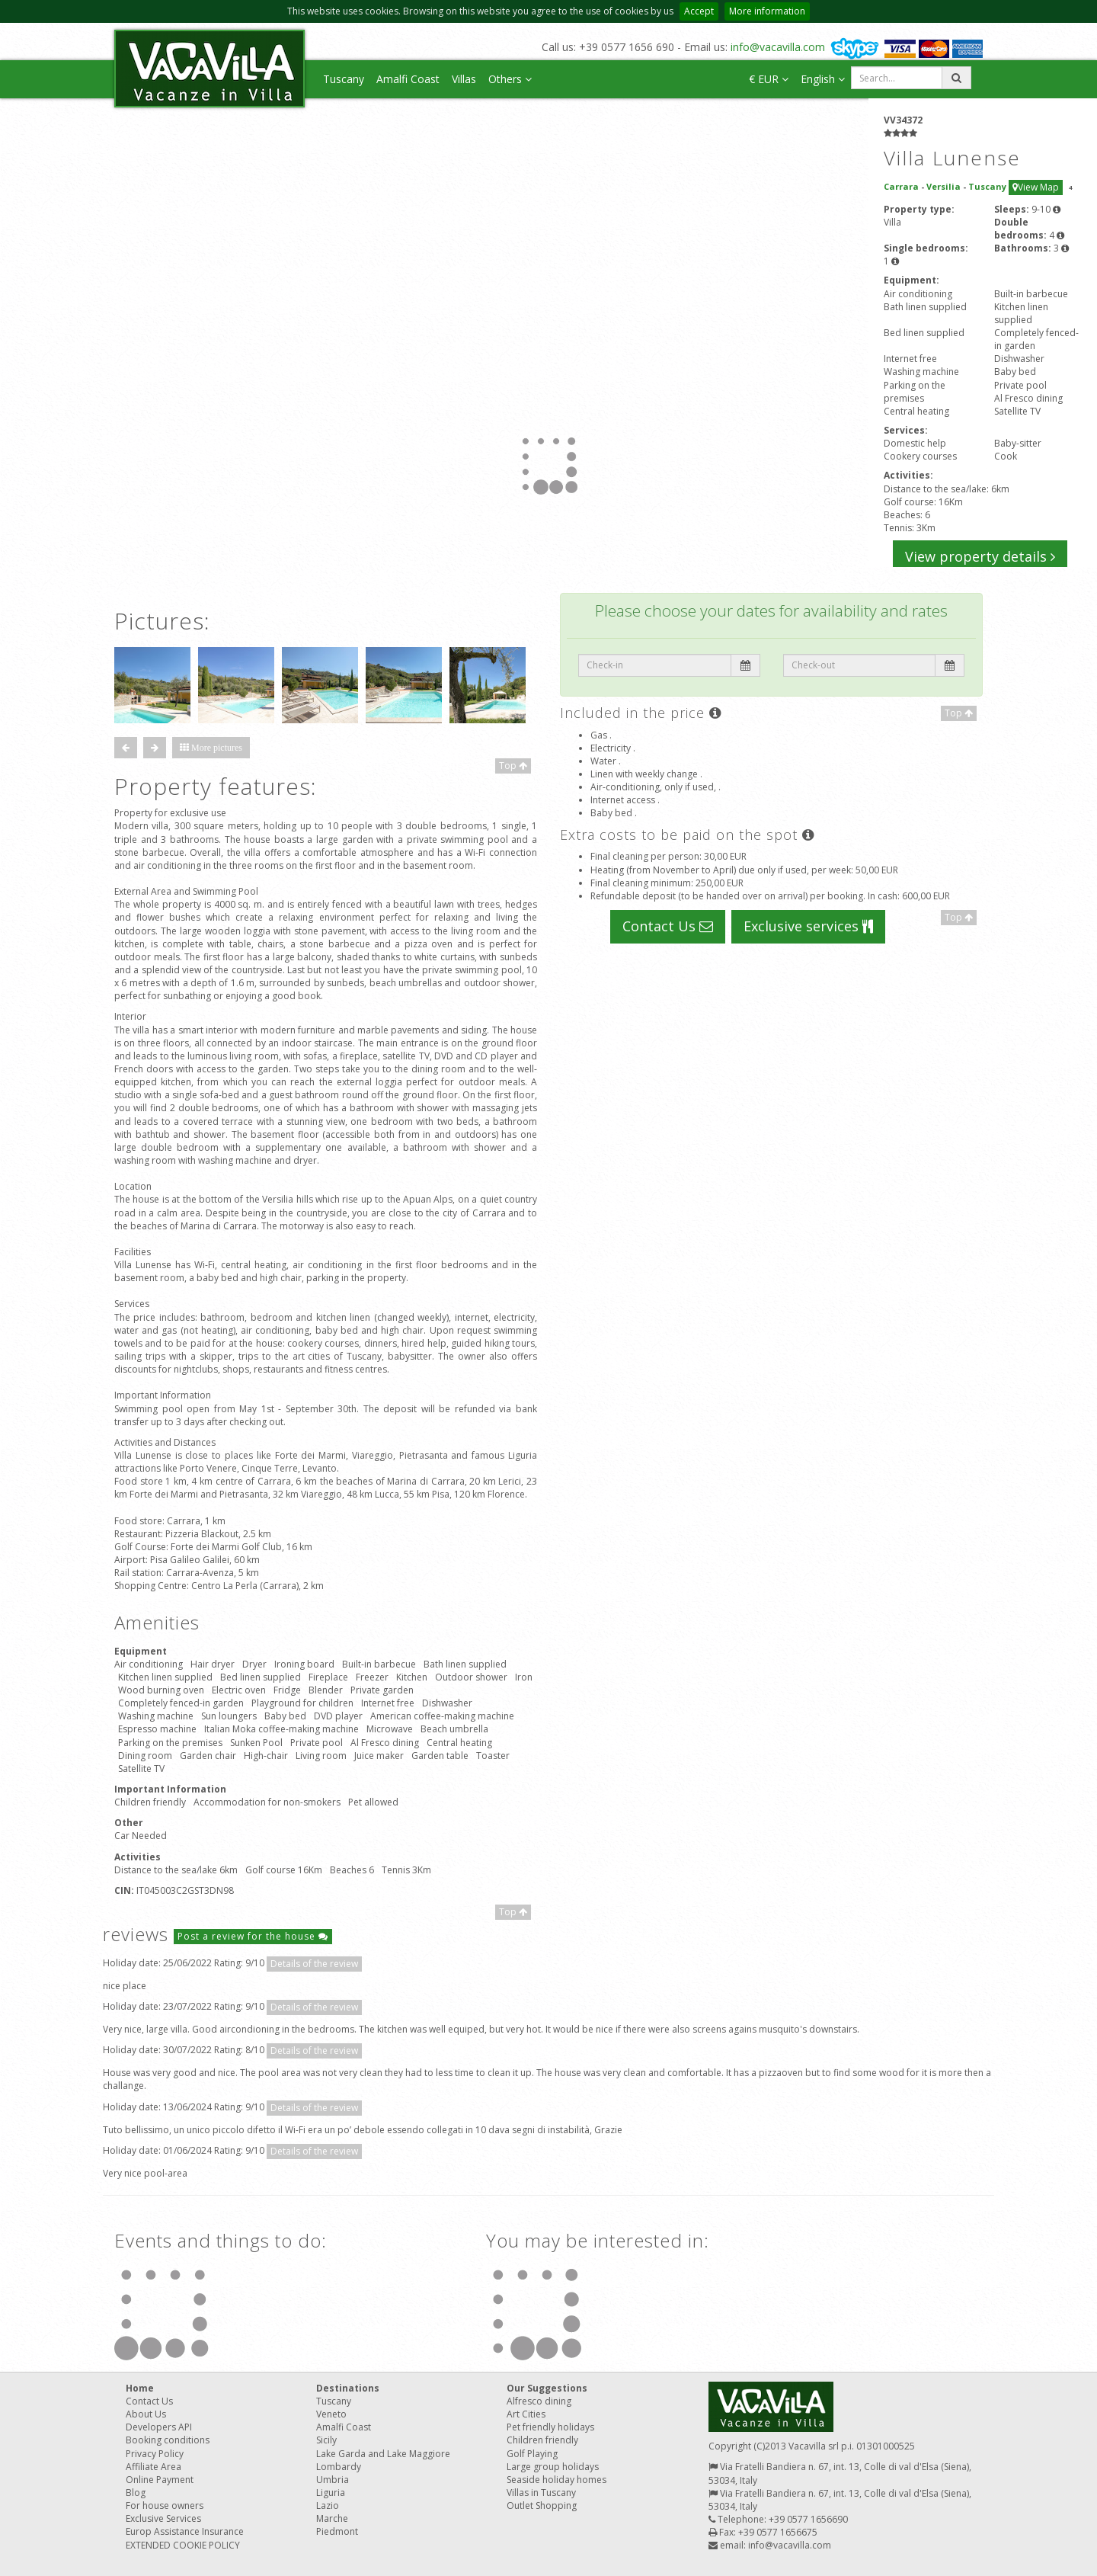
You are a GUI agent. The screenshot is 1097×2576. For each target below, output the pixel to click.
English (823, 79)
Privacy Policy (155, 2453)
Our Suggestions (547, 2388)
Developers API (159, 2427)
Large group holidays (553, 2466)
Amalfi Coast (408, 79)
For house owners (164, 2505)
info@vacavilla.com (778, 47)
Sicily (326, 2439)
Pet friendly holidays (550, 2427)
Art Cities (526, 2414)
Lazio (327, 2505)
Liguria (330, 2492)
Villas (464, 79)
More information (767, 11)
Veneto (331, 2414)
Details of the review (314, 1963)
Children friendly (542, 2439)
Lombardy (338, 2466)
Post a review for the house (253, 1936)
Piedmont (337, 2531)
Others (510, 79)
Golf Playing (532, 2453)
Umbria (332, 2479)
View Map (1035, 187)
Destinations (347, 2388)
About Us (146, 2414)
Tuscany (343, 79)
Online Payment (159, 2479)
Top (513, 765)
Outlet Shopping (542, 2505)
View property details (980, 556)
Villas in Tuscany (541, 2492)
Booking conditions (167, 2439)
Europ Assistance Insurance (185, 2531)
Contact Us (667, 926)
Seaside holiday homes (556, 2479)
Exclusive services (808, 926)
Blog (136, 2492)
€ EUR (768, 79)
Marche (332, 2518)
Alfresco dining (539, 2401)
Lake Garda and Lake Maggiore (383, 2453)
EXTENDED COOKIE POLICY (183, 2545)
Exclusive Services (163, 2518)
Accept (699, 11)
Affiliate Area (153, 2466)
